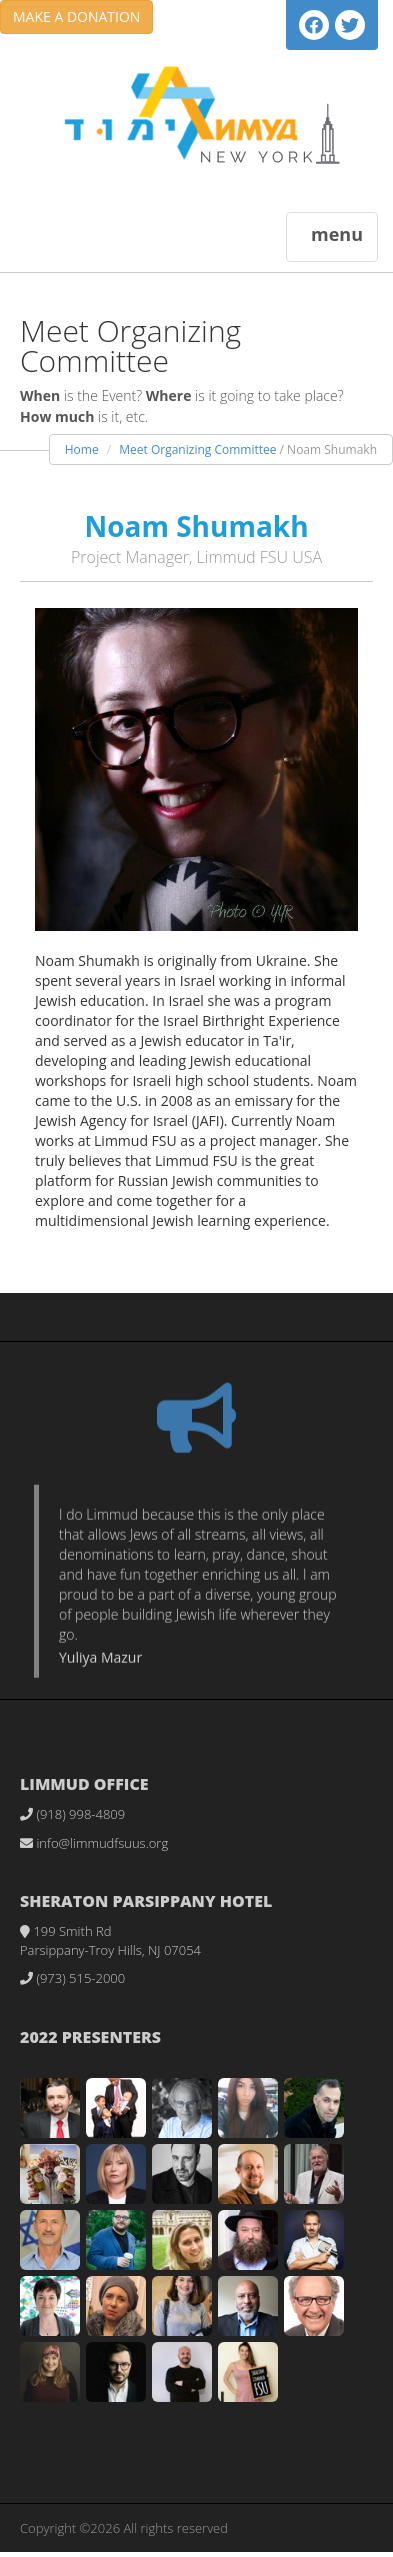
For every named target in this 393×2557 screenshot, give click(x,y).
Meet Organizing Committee (197, 449)
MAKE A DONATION (76, 16)
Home (82, 449)
